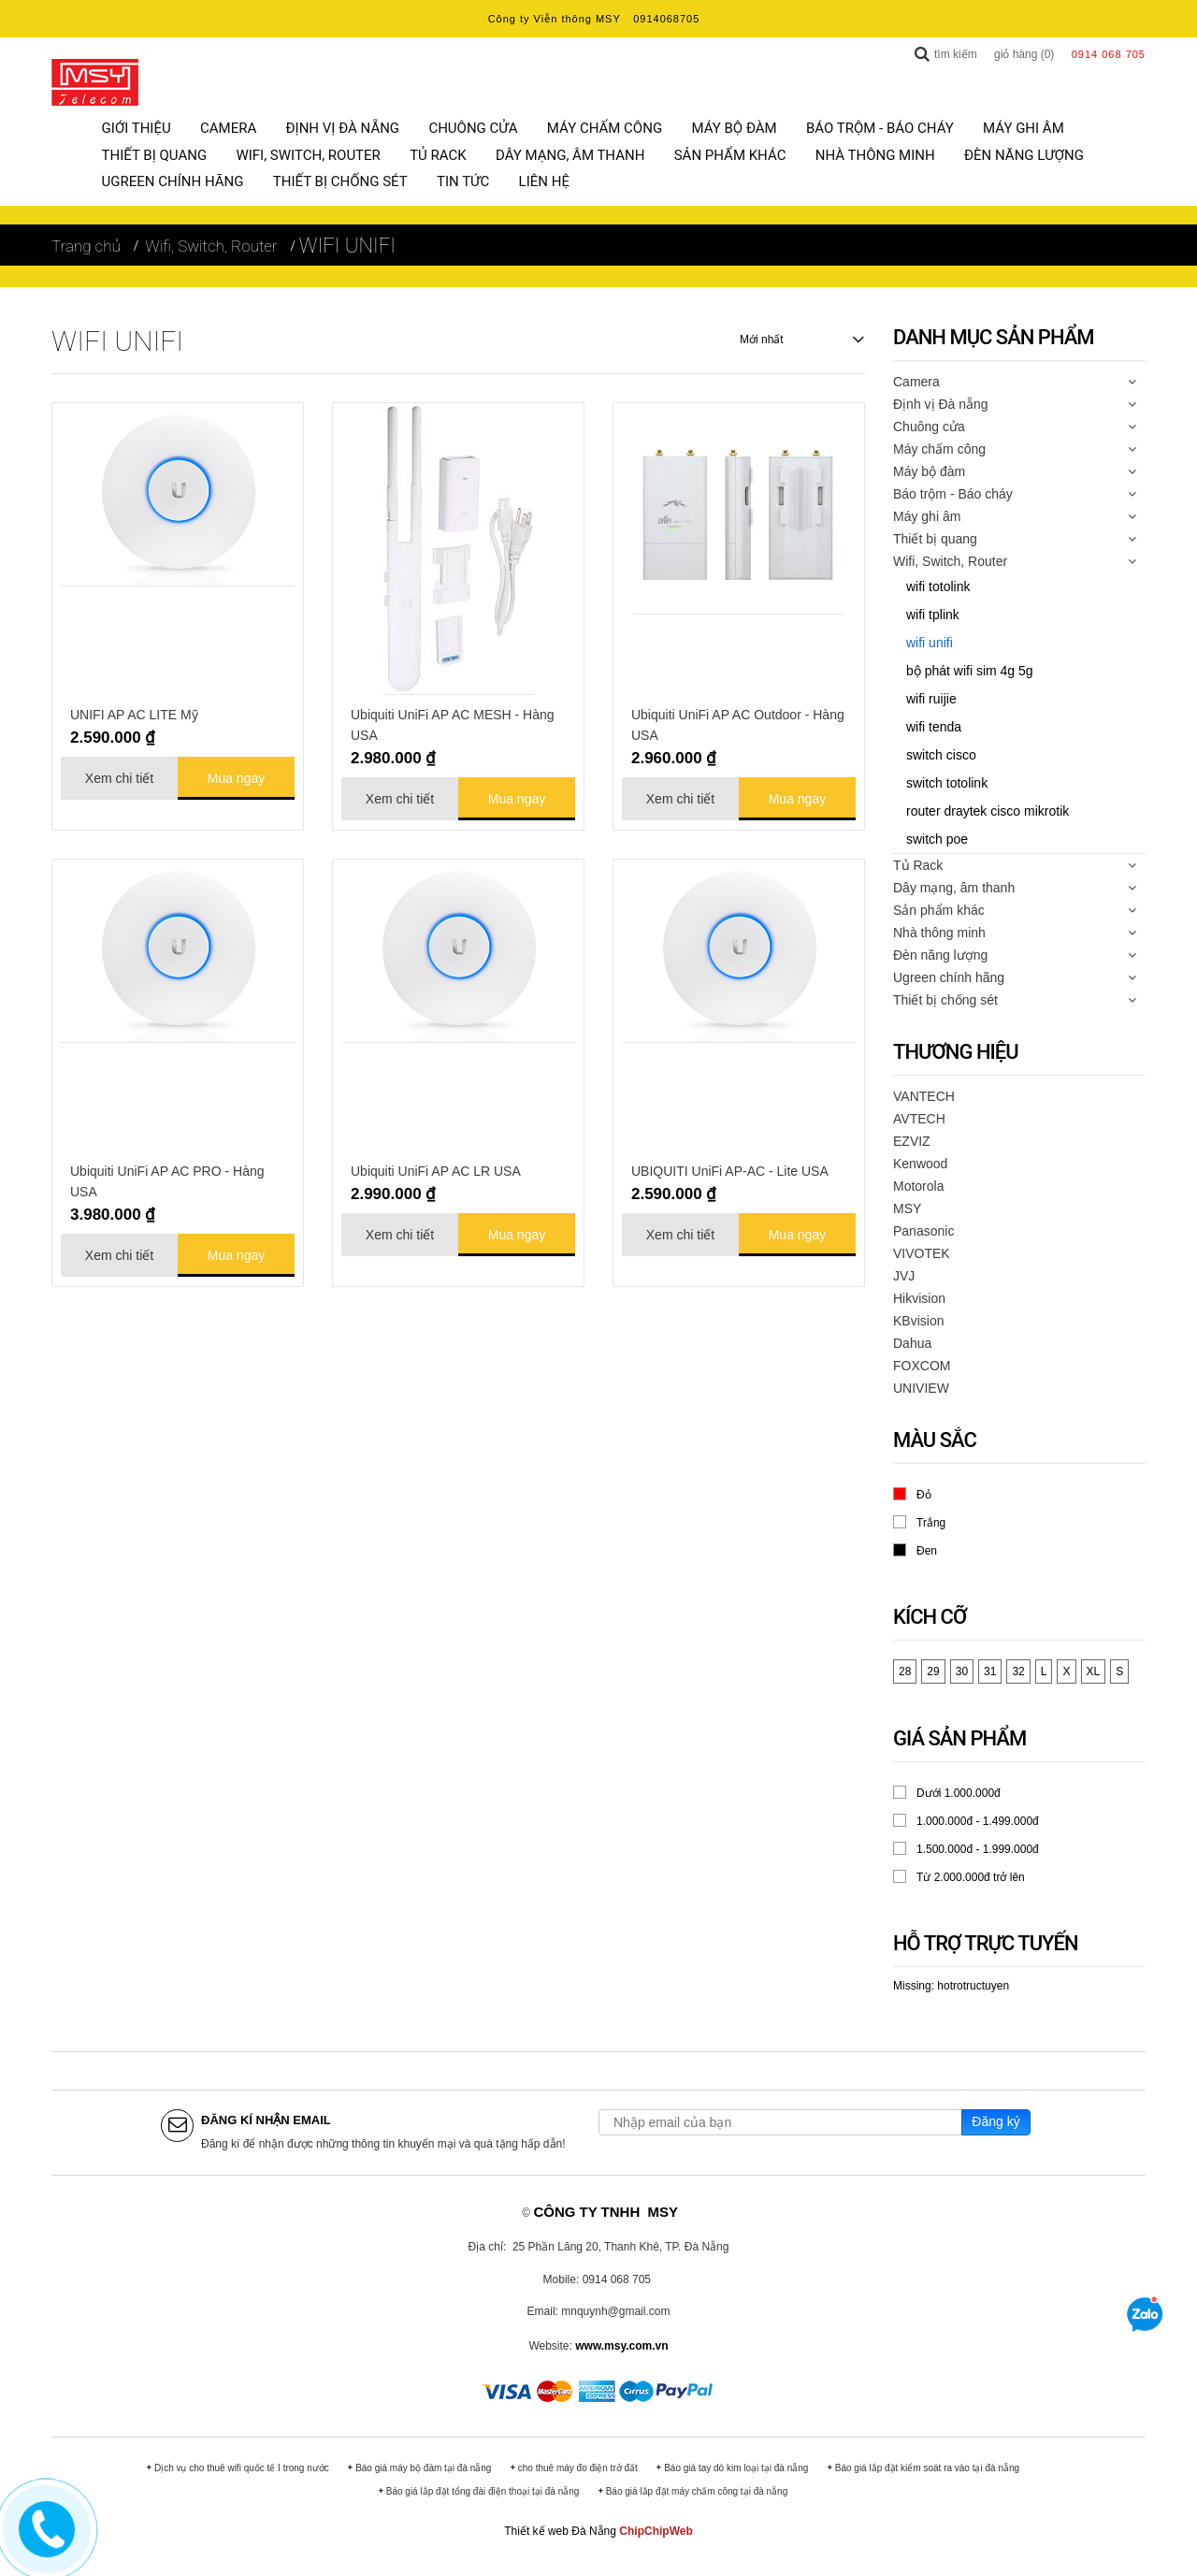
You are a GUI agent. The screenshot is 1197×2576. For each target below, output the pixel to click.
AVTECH (919, 1115)
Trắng (930, 1519)
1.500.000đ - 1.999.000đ (977, 1846)
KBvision (918, 1317)
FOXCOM (921, 1362)
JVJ (904, 1273)
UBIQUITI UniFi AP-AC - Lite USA (730, 1168)
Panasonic (923, 1228)
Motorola (918, 1183)
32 (1018, 1668)
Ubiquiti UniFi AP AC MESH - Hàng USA (453, 722)
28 (905, 1668)
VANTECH (924, 1093)
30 (962, 1668)
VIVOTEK (921, 1250)
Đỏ (923, 1491)
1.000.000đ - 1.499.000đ (977, 1818)
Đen (926, 1547)
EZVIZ (911, 1138)
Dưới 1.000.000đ (958, 1790)
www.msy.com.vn (621, 2343)
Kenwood (920, 1160)
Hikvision (919, 1295)
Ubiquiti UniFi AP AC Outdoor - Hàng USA (737, 722)
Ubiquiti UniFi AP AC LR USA (436, 1168)
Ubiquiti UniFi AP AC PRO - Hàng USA (167, 1178)
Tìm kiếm (955, 54)
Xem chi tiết (119, 775)
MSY (907, 1205)
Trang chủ (86, 243)
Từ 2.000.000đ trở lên (970, 1874)
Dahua (912, 1340)
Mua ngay (236, 775)
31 (990, 1668)
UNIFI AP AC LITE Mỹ (134, 711)
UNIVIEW (921, 1385)
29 (933, 1668)
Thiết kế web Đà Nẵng (560, 2528)
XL (1094, 1668)
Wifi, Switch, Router (211, 243)
